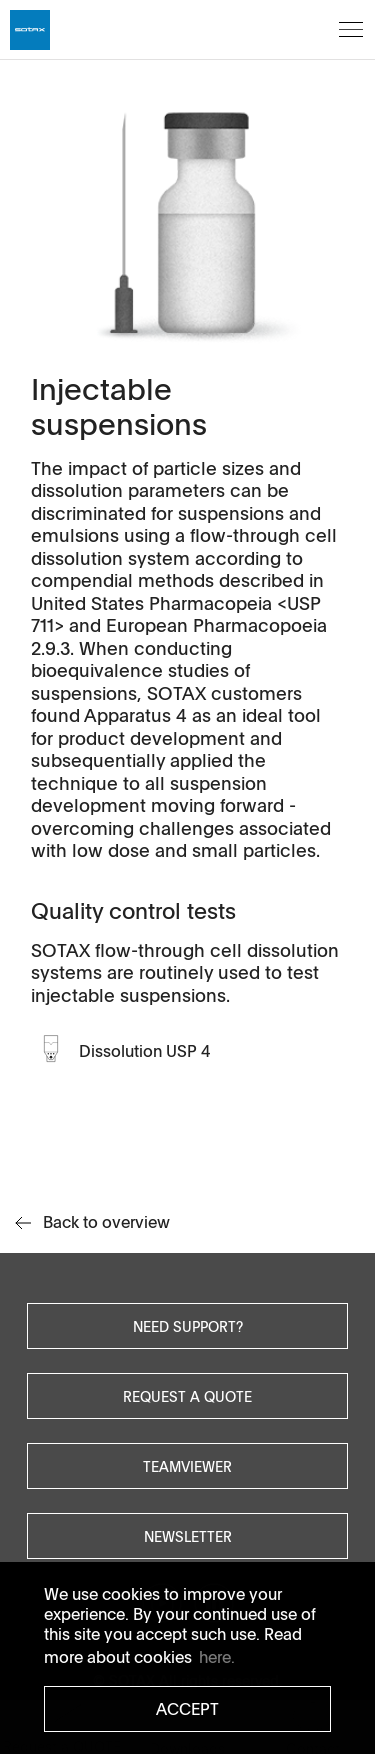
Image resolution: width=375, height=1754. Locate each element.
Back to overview (92, 1222)
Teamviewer (187, 1466)
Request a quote (187, 1396)
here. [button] (217, 1657)
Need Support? (188, 1326)
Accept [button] (187, 1709)
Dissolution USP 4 (145, 1051)
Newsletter (188, 1536)
